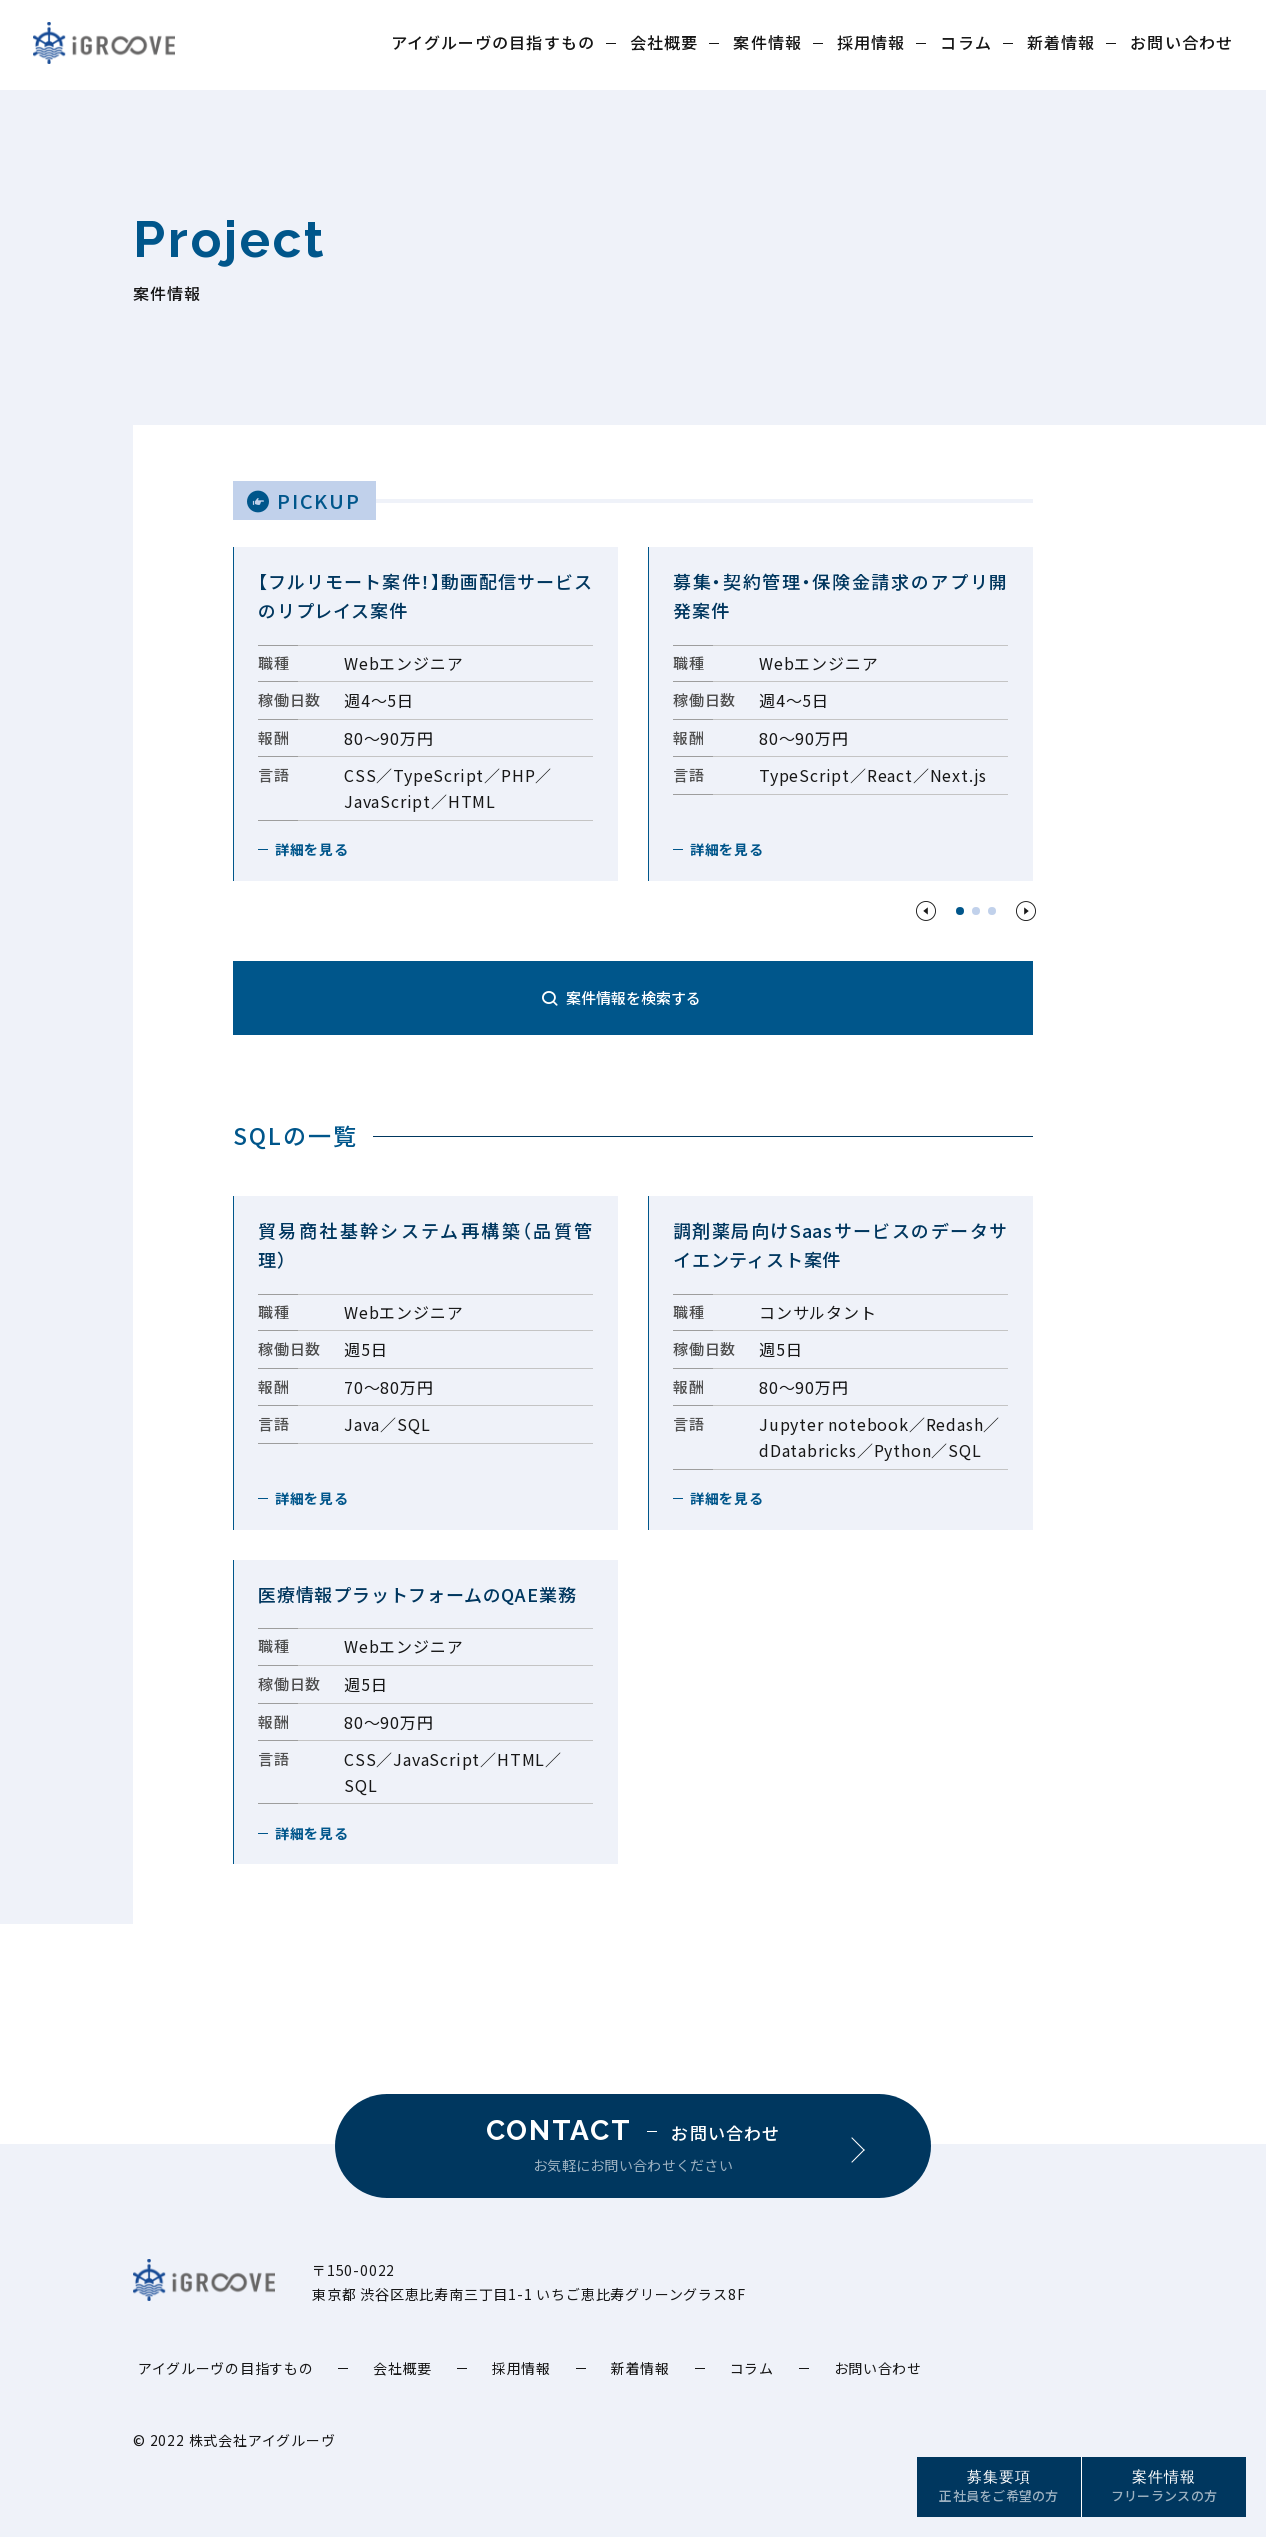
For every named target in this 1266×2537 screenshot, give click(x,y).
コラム (965, 42)
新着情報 (1061, 42)
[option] (425, 714)
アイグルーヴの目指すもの (493, 42)
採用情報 (871, 42)
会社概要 (664, 42)
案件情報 (767, 42)
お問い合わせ (1181, 42)
